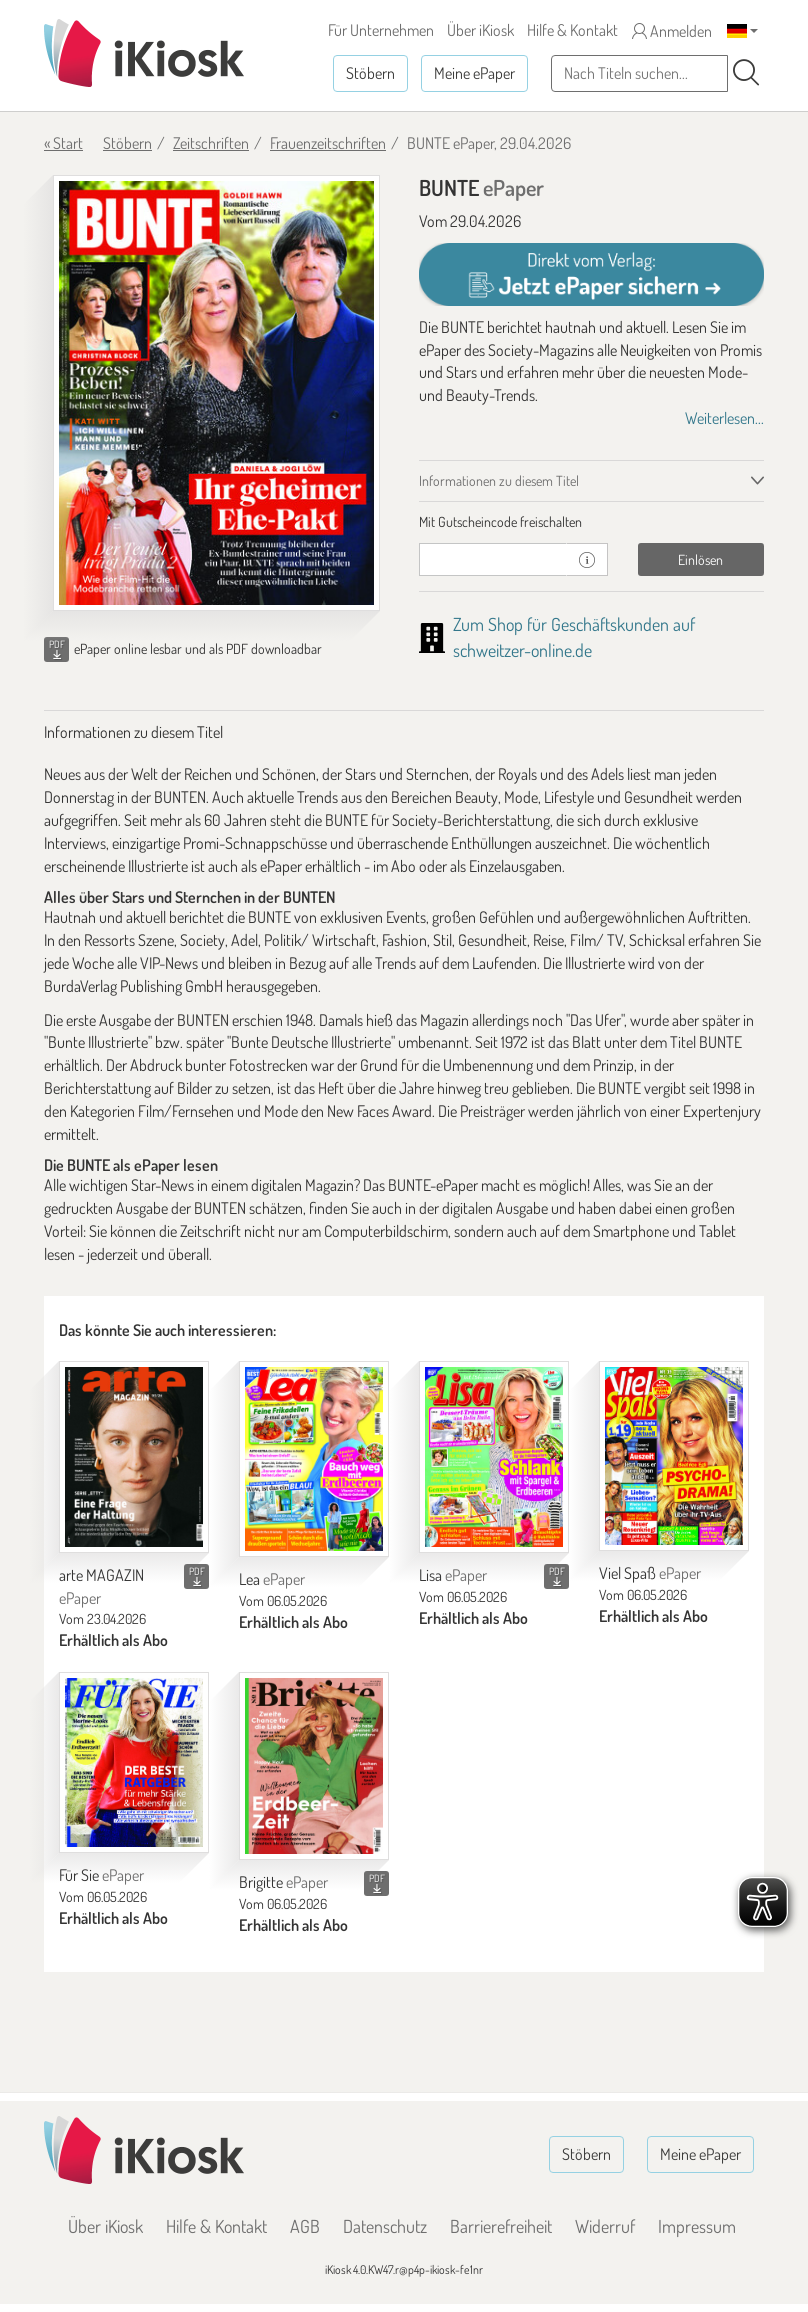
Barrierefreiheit (501, 2226)
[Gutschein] (493, 559)
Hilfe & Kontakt (572, 30)
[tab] (591, 522)
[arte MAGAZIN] (134, 1457)
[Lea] (314, 1459)
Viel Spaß (650, 1573)
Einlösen (700, 559)
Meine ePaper (474, 73)
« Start (63, 143)
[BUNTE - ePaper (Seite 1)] (216, 393)
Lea (272, 1579)
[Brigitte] (314, 1766)
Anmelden (672, 31)
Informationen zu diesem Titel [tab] (499, 480)
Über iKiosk (480, 30)
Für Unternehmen (381, 30)
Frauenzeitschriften (328, 143)
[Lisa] (494, 1457)
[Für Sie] (134, 1762)
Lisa (453, 1575)
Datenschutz (385, 2226)
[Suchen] (746, 73)
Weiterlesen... (724, 418)
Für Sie (101, 1875)
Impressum (697, 2226)
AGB (305, 2226)
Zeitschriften (211, 143)
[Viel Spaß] (674, 1456)
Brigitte (283, 1882)
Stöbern (370, 73)
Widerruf (605, 2226)
